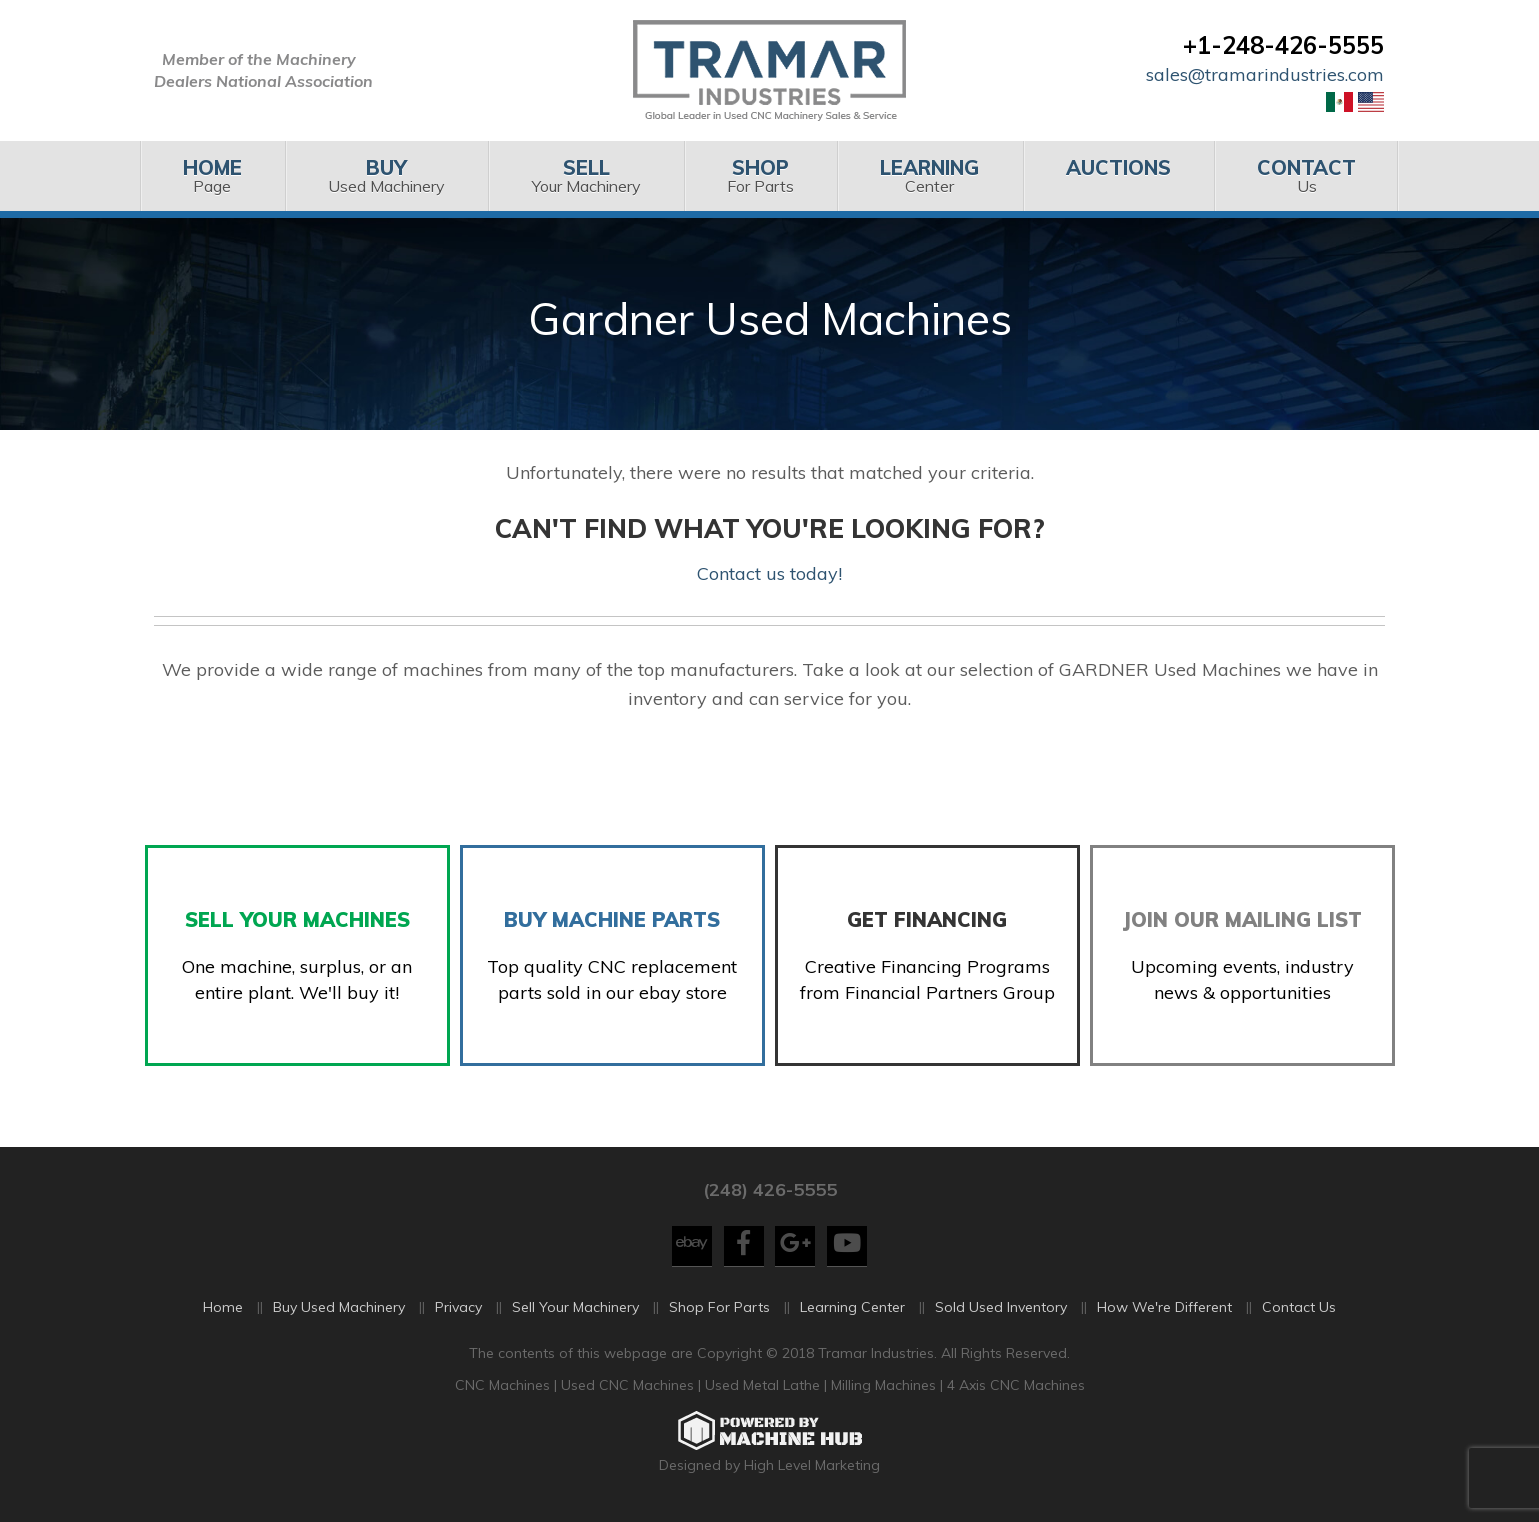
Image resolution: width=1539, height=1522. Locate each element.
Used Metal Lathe (764, 1388)
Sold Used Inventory (1001, 1311)
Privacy (458, 1311)
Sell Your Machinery (575, 1311)
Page (212, 175)
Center (929, 175)
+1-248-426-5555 (1283, 45)
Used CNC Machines (629, 1388)
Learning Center (852, 1311)
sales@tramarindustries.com (1265, 74)
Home (223, 1311)
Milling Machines (883, 1388)
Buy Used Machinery (339, 1311)
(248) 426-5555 (770, 1192)
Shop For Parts (719, 1311)
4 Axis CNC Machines (1016, 1388)
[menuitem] (212, 176)
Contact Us (1299, 1311)
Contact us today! (769, 573)
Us (1306, 175)
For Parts (760, 175)
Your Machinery (585, 175)
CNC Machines (504, 1388)
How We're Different (1164, 1311)
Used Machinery (386, 175)
